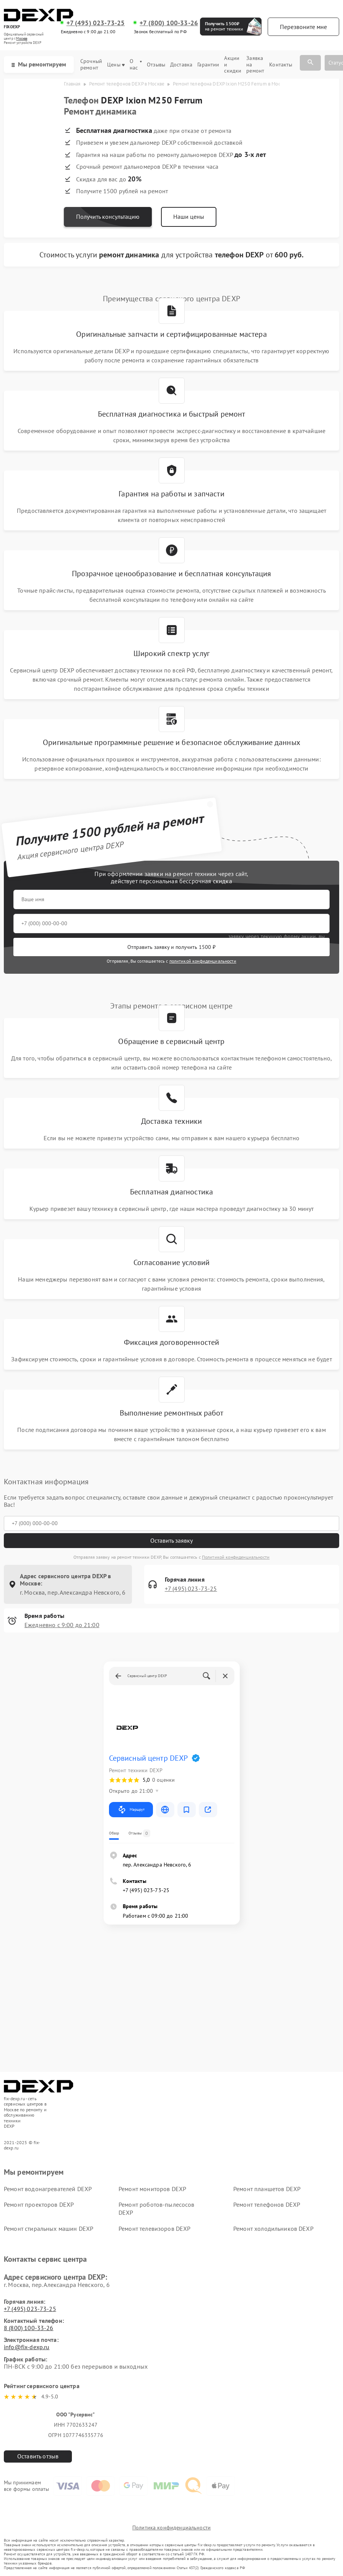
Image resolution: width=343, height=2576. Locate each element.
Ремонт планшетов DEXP (267, 2189)
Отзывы (156, 64)
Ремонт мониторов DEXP (152, 2189)
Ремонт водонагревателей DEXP (48, 2189)
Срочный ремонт (91, 64)
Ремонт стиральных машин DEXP (48, 2228)
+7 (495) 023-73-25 (96, 23)
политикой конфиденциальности (202, 961)
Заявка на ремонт (255, 64)
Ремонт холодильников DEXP (273, 2228)
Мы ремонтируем (38, 64)
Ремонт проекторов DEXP (39, 2204)
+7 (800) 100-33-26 (169, 23)
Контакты (280, 64)
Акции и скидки (232, 64)
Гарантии (208, 64)
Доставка (181, 64)
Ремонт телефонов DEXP (266, 2204)
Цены (116, 64)
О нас (136, 64)
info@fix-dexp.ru (26, 2347)
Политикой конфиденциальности (236, 1557)
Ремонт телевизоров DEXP (154, 2228)
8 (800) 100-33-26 (29, 2328)
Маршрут (131, 1809)
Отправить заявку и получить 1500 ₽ (171, 947)
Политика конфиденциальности (171, 2527)
